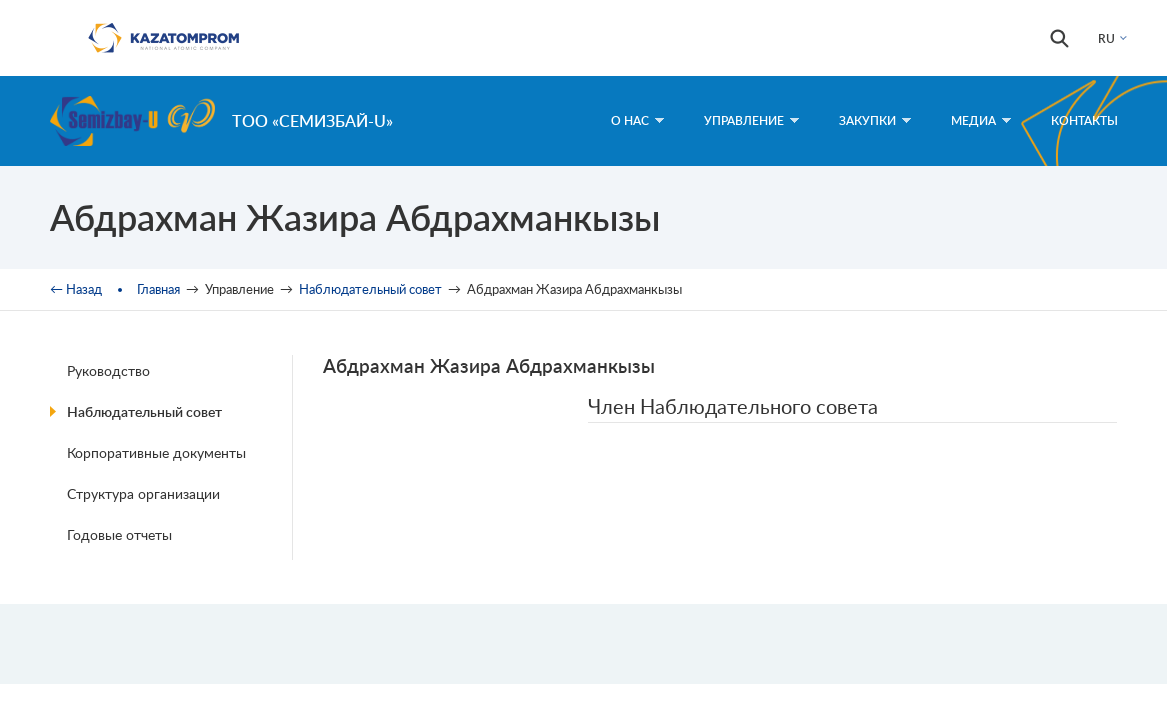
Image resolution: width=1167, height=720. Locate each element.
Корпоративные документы (156, 452)
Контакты (1084, 120)
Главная (158, 289)
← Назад (76, 289)
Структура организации (143, 493)
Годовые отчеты (119, 534)
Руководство (108, 370)
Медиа (981, 120)
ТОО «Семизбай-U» (312, 120)
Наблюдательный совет (370, 289)
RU (1106, 38)
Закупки (875, 120)
